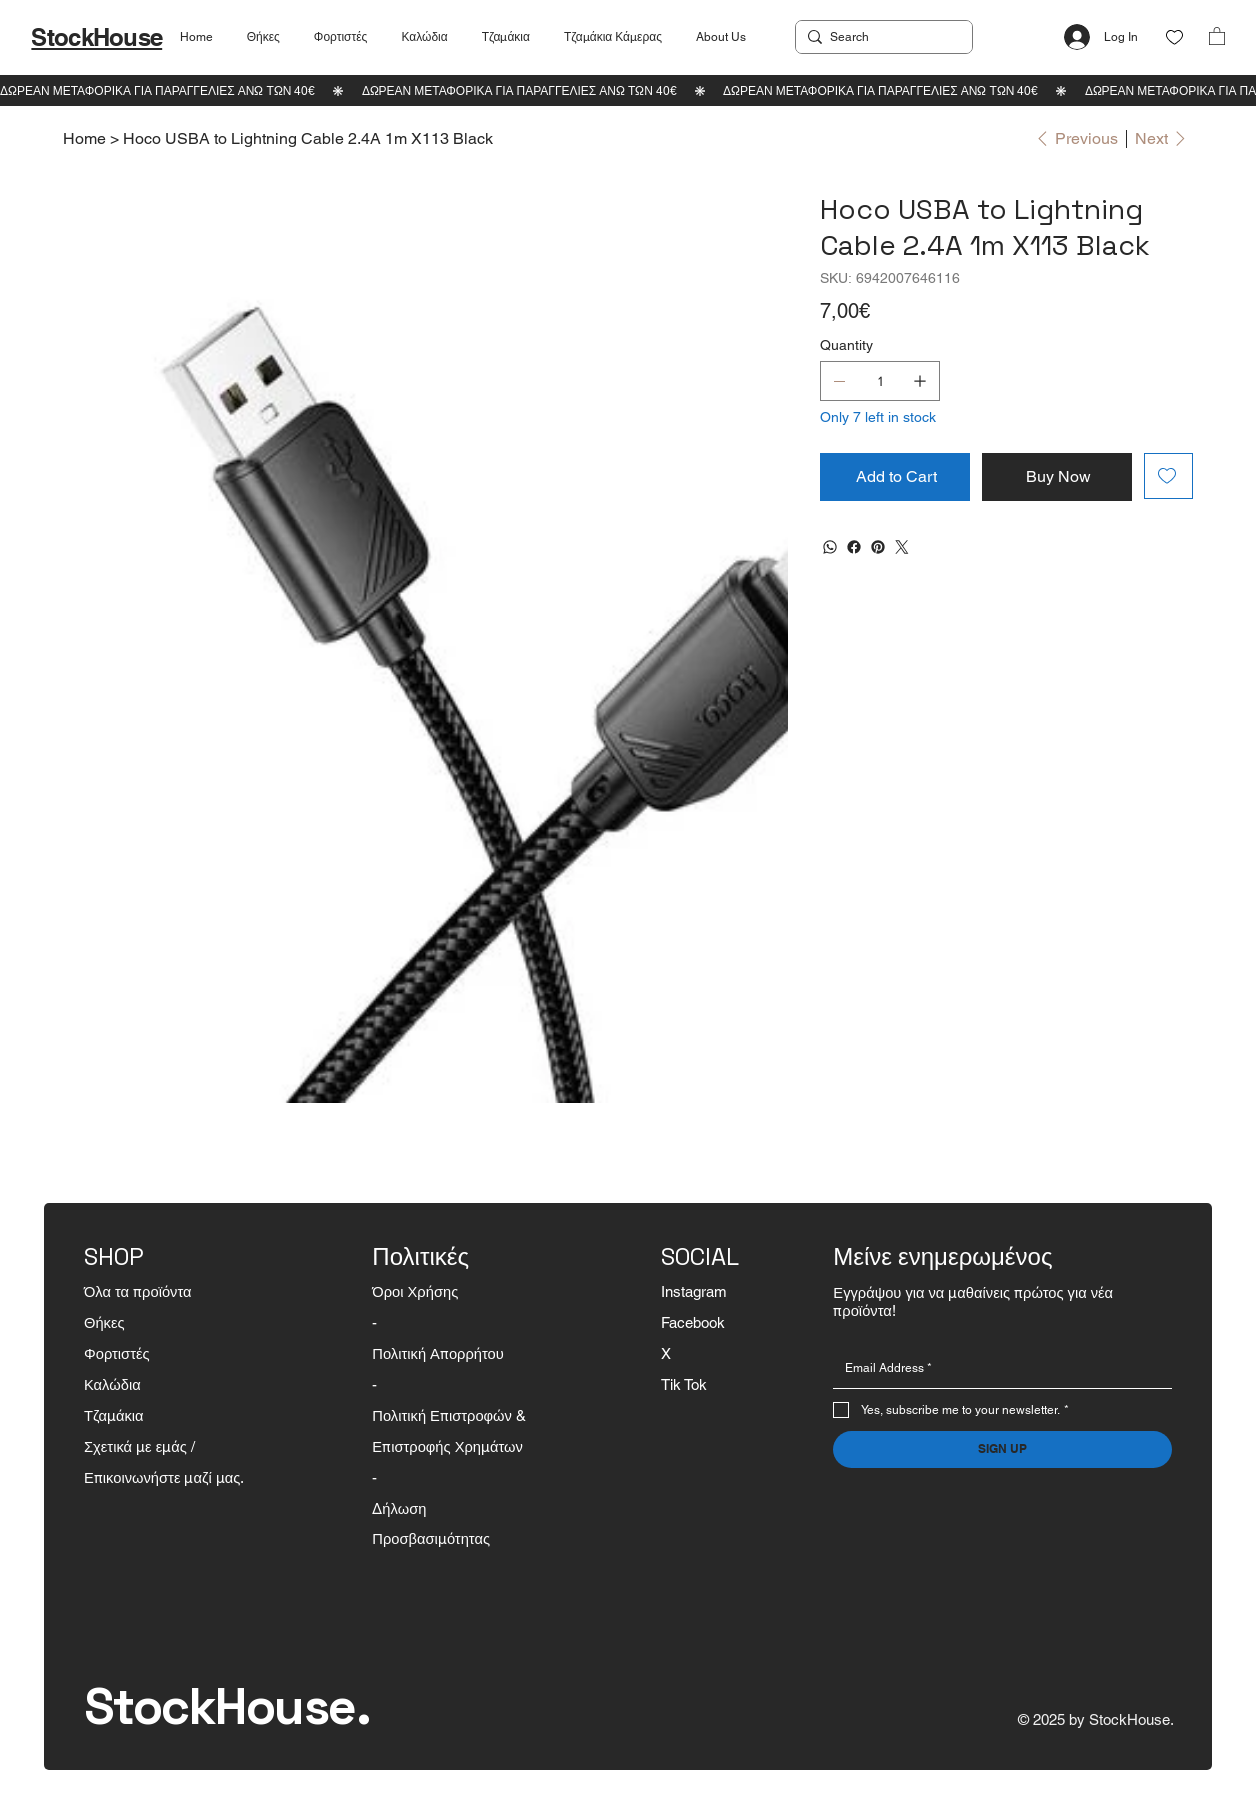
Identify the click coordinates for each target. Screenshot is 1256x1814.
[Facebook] (854, 547)
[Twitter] (902, 547)
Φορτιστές (117, 1353)
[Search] (880, 37)
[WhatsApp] (830, 547)
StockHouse (96, 37)
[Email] (996, 1368)
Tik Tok (684, 1384)
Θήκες (104, 1322)
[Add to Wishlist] (1168, 476)
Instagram (694, 1291)
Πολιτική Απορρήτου (437, 1353)
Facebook (693, 1322)
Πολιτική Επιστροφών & (451, 1415)
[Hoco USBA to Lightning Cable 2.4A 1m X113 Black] (308, 138)
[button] (1217, 35)
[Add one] (920, 381)
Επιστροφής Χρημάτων (447, 1446)
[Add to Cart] (895, 477)
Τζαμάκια (114, 1415)
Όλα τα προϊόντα (138, 1291)
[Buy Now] (1057, 477)
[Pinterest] (878, 547)
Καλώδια (112, 1384)
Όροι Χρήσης (415, 1291)
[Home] (84, 138)
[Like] (1174, 37)
